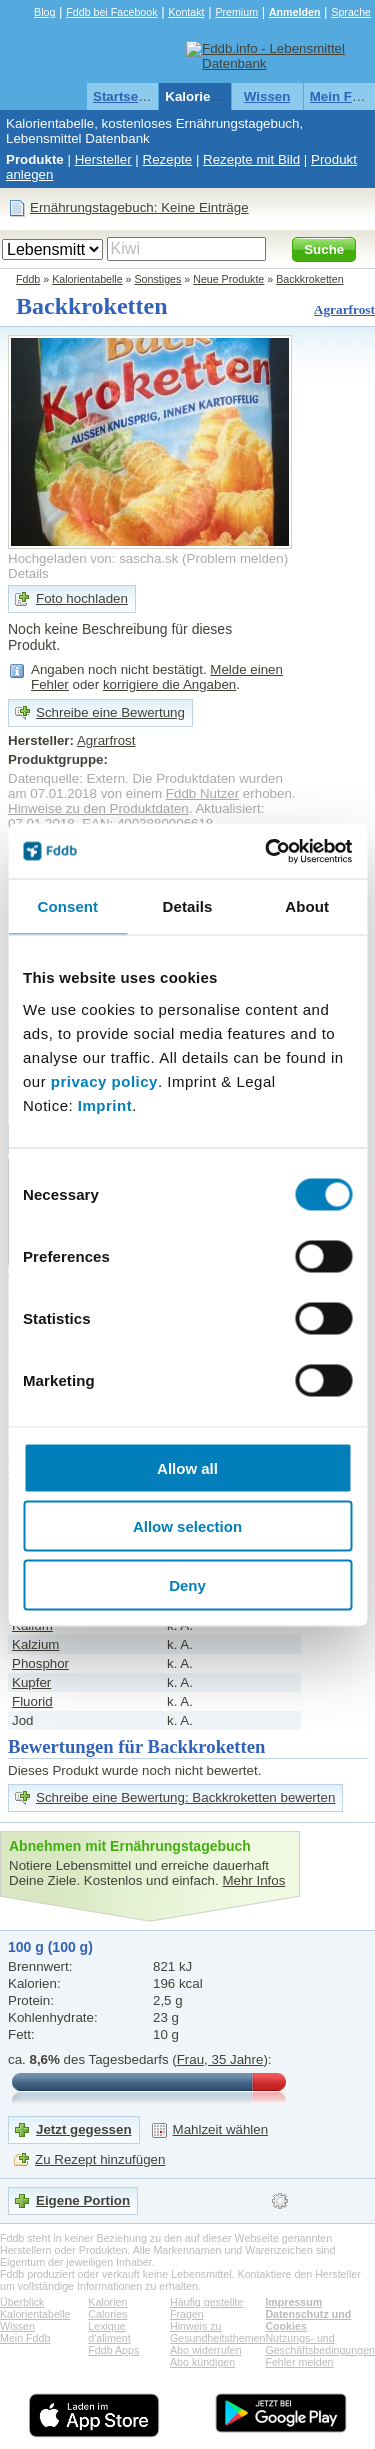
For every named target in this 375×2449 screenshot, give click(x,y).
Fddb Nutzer (202, 793)
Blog (44, 12)
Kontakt (186, 12)
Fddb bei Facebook (111, 12)
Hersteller (103, 159)
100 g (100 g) (50, 1947)
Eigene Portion (83, 2200)
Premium (236, 12)
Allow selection (187, 1526)
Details (28, 573)
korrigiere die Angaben (169, 684)
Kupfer (31, 1682)
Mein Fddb (25, 2338)
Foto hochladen (82, 598)
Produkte (35, 159)
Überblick (22, 2302)
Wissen (267, 96)
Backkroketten (310, 279)
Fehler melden (299, 2362)
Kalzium (35, 1644)
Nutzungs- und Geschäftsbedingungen (320, 2344)
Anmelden (295, 12)
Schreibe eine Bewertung (110, 712)
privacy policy (104, 1080)
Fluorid (32, 1701)
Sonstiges (158, 279)
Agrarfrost (344, 309)
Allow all (187, 1467)
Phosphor (40, 1663)
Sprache (351, 12)
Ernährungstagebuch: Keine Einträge (139, 207)
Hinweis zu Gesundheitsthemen (217, 2332)
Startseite (123, 96)
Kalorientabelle (213, 96)
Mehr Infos (253, 1880)
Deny (187, 1584)
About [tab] (307, 906)
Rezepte (168, 159)
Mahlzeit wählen (221, 2129)
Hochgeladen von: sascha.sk (93, 558)
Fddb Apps (113, 2350)
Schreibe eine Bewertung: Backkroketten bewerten (185, 1797)
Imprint (105, 1104)
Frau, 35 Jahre (220, 2059)
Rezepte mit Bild (251, 159)
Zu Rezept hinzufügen (100, 2159)
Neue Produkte (228, 279)
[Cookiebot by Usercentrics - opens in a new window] (267, 851)
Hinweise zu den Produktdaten (98, 808)
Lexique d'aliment (109, 2332)
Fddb (28, 279)
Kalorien (107, 2302)
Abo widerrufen (206, 2350)
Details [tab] (188, 906)
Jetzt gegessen (84, 2129)
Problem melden (235, 558)
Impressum (293, 2302)
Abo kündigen (202, 2362)
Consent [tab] (67, 906)
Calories (107, 2314)
